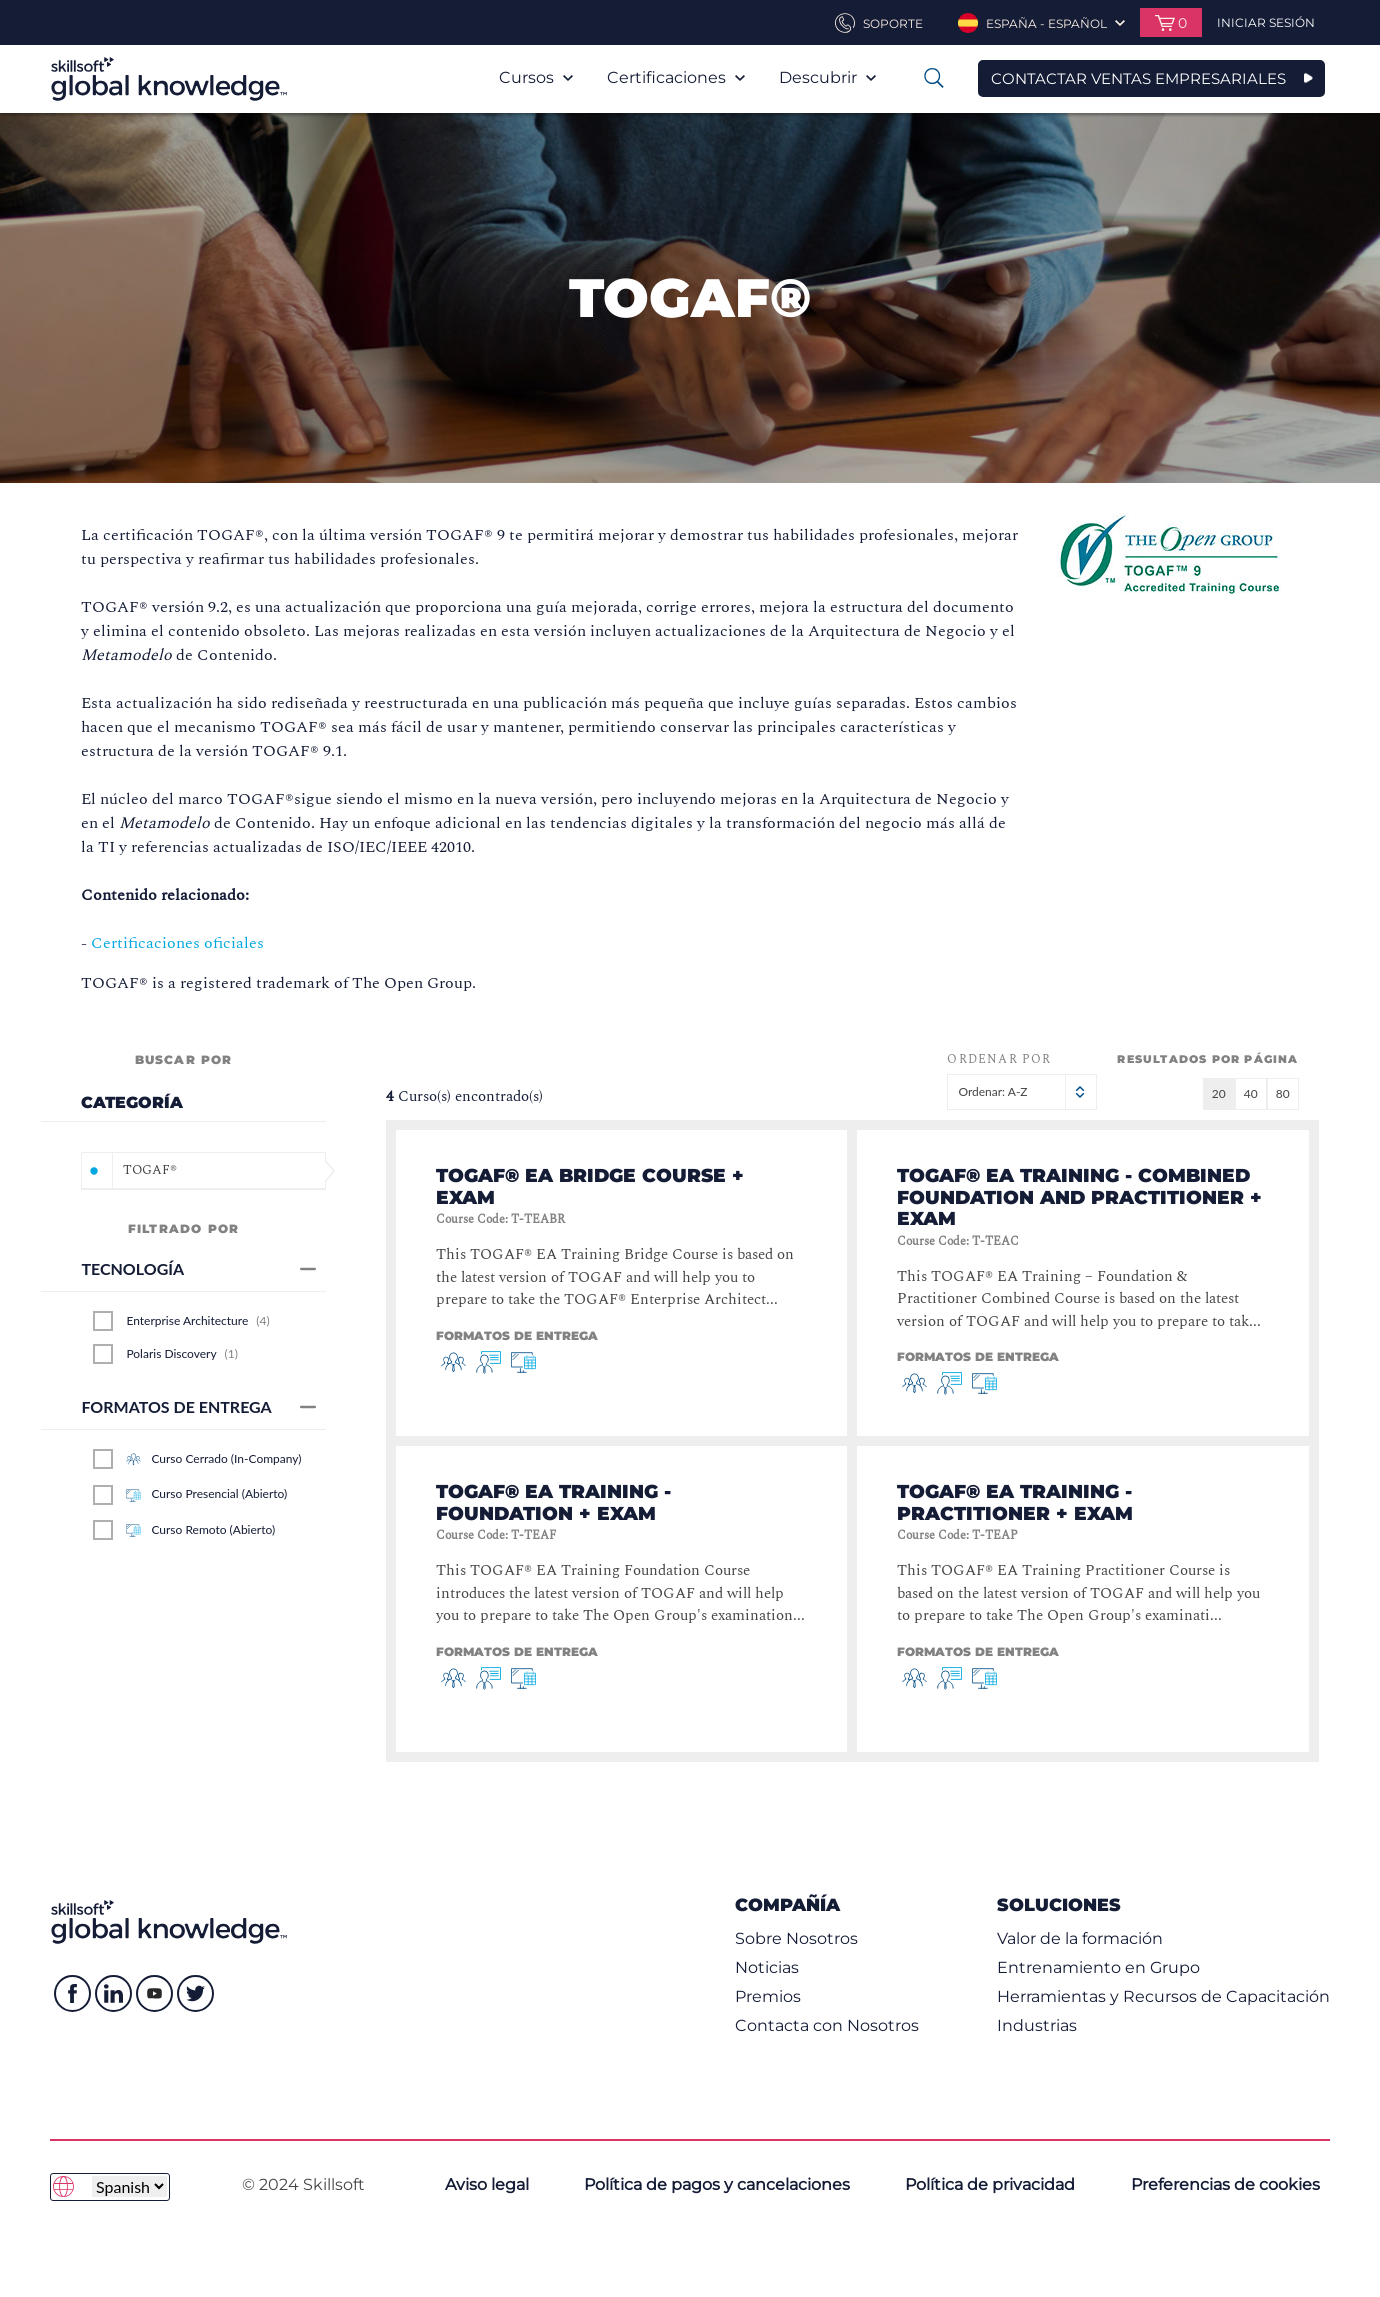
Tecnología (198, 1268)
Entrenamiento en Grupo (1098, 1967)
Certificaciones (676, 77)
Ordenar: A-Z (1022, 1091)
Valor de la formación (1080, 1938)
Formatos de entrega (198, 1406)
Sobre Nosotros (796, 1938)
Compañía (787, 1904)
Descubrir (827, 77)
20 (1219, 1093)
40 (1251, 1093)
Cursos (536, 77)
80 (1283, 1093)
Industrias (1037, 2025)
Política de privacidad (990, 2184)
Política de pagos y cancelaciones (717, 2184)
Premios (768, 1996)
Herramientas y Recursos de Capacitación (1163, 1996)
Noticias (767, 1967)
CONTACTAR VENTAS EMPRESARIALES (1138, 78)
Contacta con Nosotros (827, 2025)
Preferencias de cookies (1225, 2184)
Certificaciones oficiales (177, 943)
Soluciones (1059, 1904)
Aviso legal (487, 2184)
